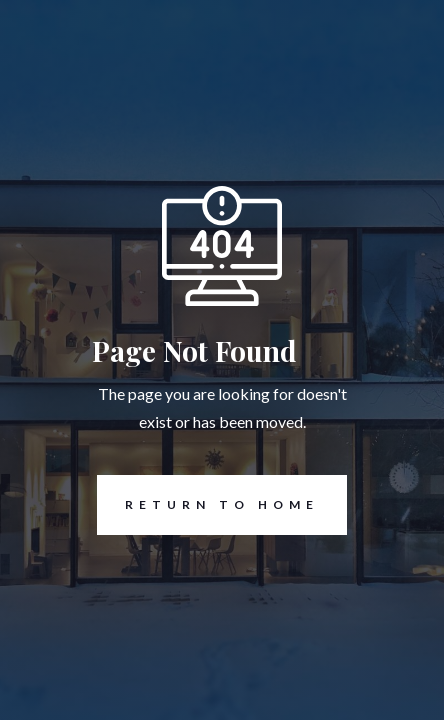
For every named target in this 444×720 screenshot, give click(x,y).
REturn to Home (208, 505)
